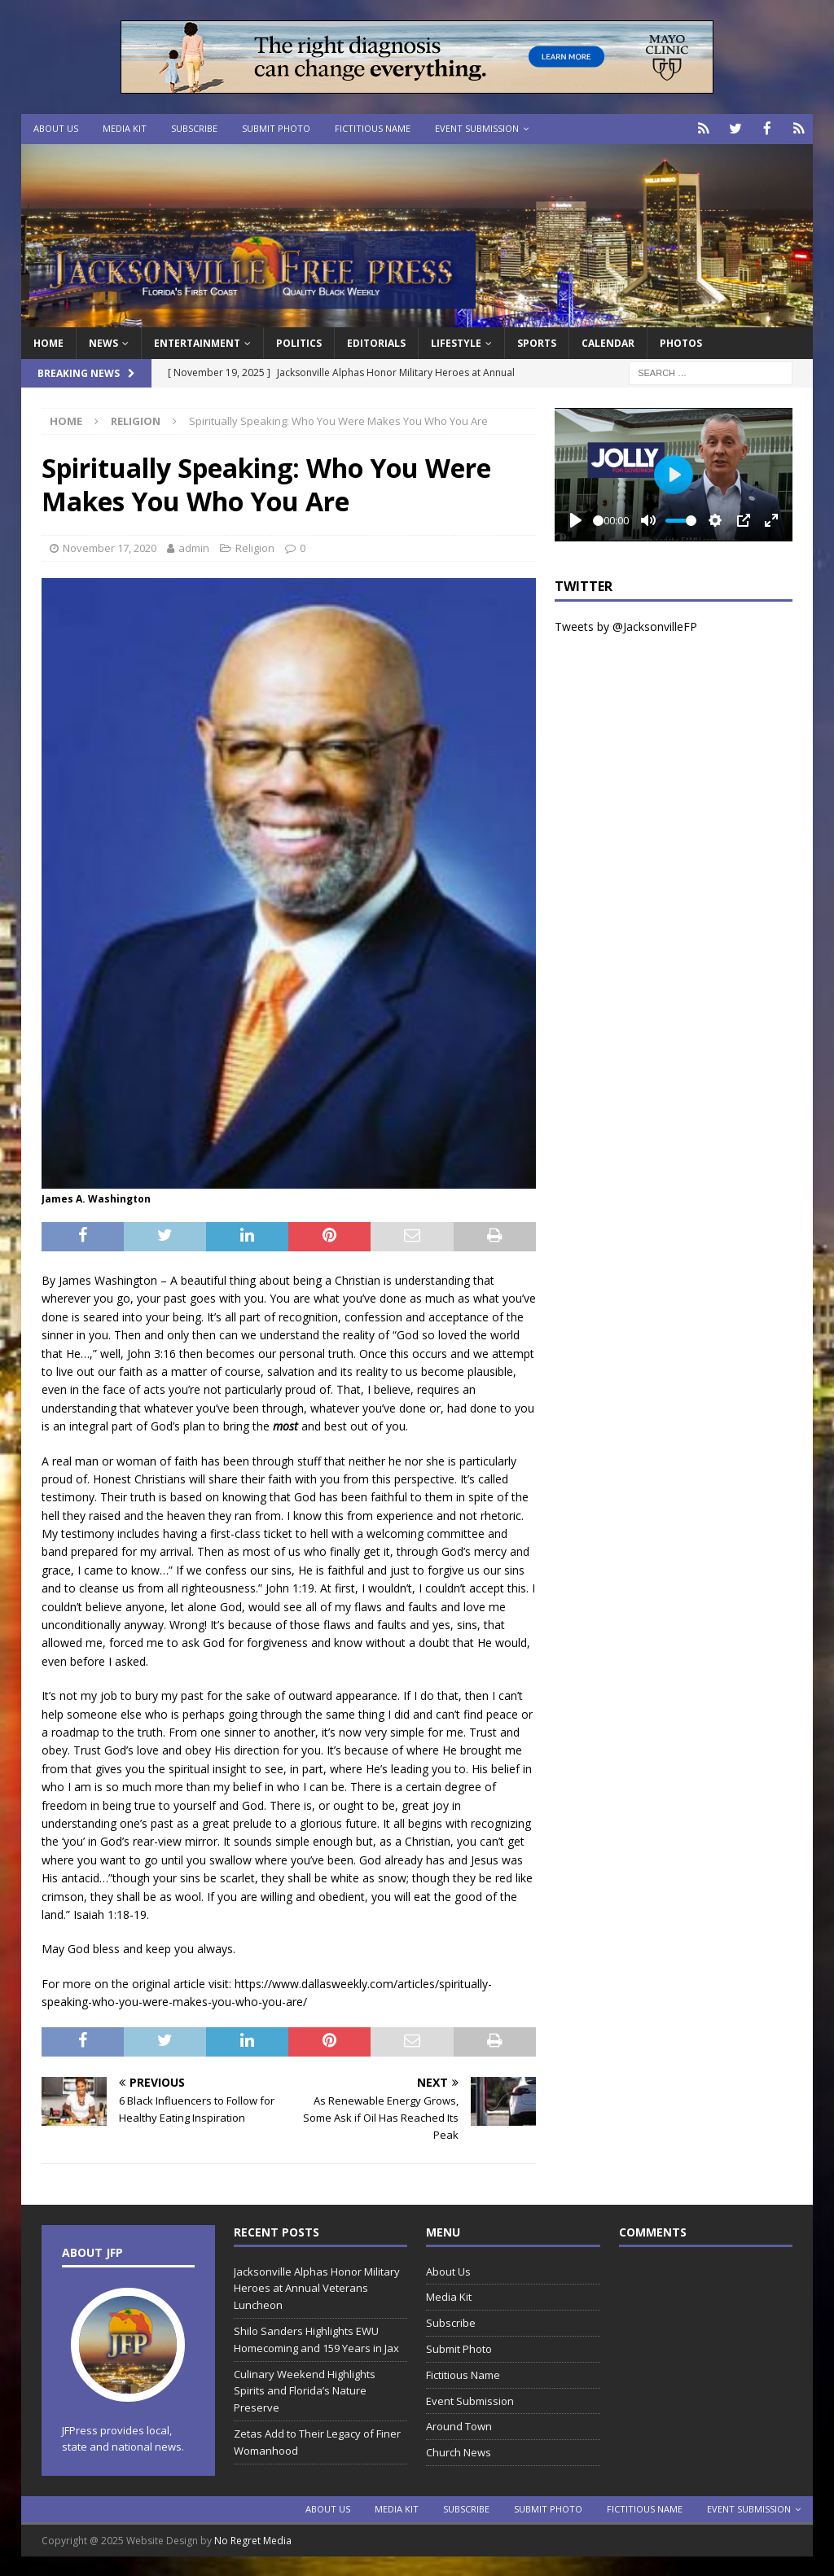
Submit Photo (276, 128)
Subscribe (194, 128)
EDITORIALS (376, 341)
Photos (681, 341)
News (103, 341)
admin (193, 546)
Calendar (608, 341)
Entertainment (197, 341)
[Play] (576, 519)
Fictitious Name (372, 128)
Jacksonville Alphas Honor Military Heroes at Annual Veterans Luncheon (317, 2287)
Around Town (459, 2425)
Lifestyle (456, 341)
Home (48, 341)
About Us (55, 128)
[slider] (598, 519)
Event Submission (477, 128)
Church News (458, 2451)
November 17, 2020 (109, 546)
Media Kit (125, 128)
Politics (299, 341)
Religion (254, 546)
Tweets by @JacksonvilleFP (626, 625)
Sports (536, 341)
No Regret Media (253, 2540)
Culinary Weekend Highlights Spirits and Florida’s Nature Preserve (304, 2389)
